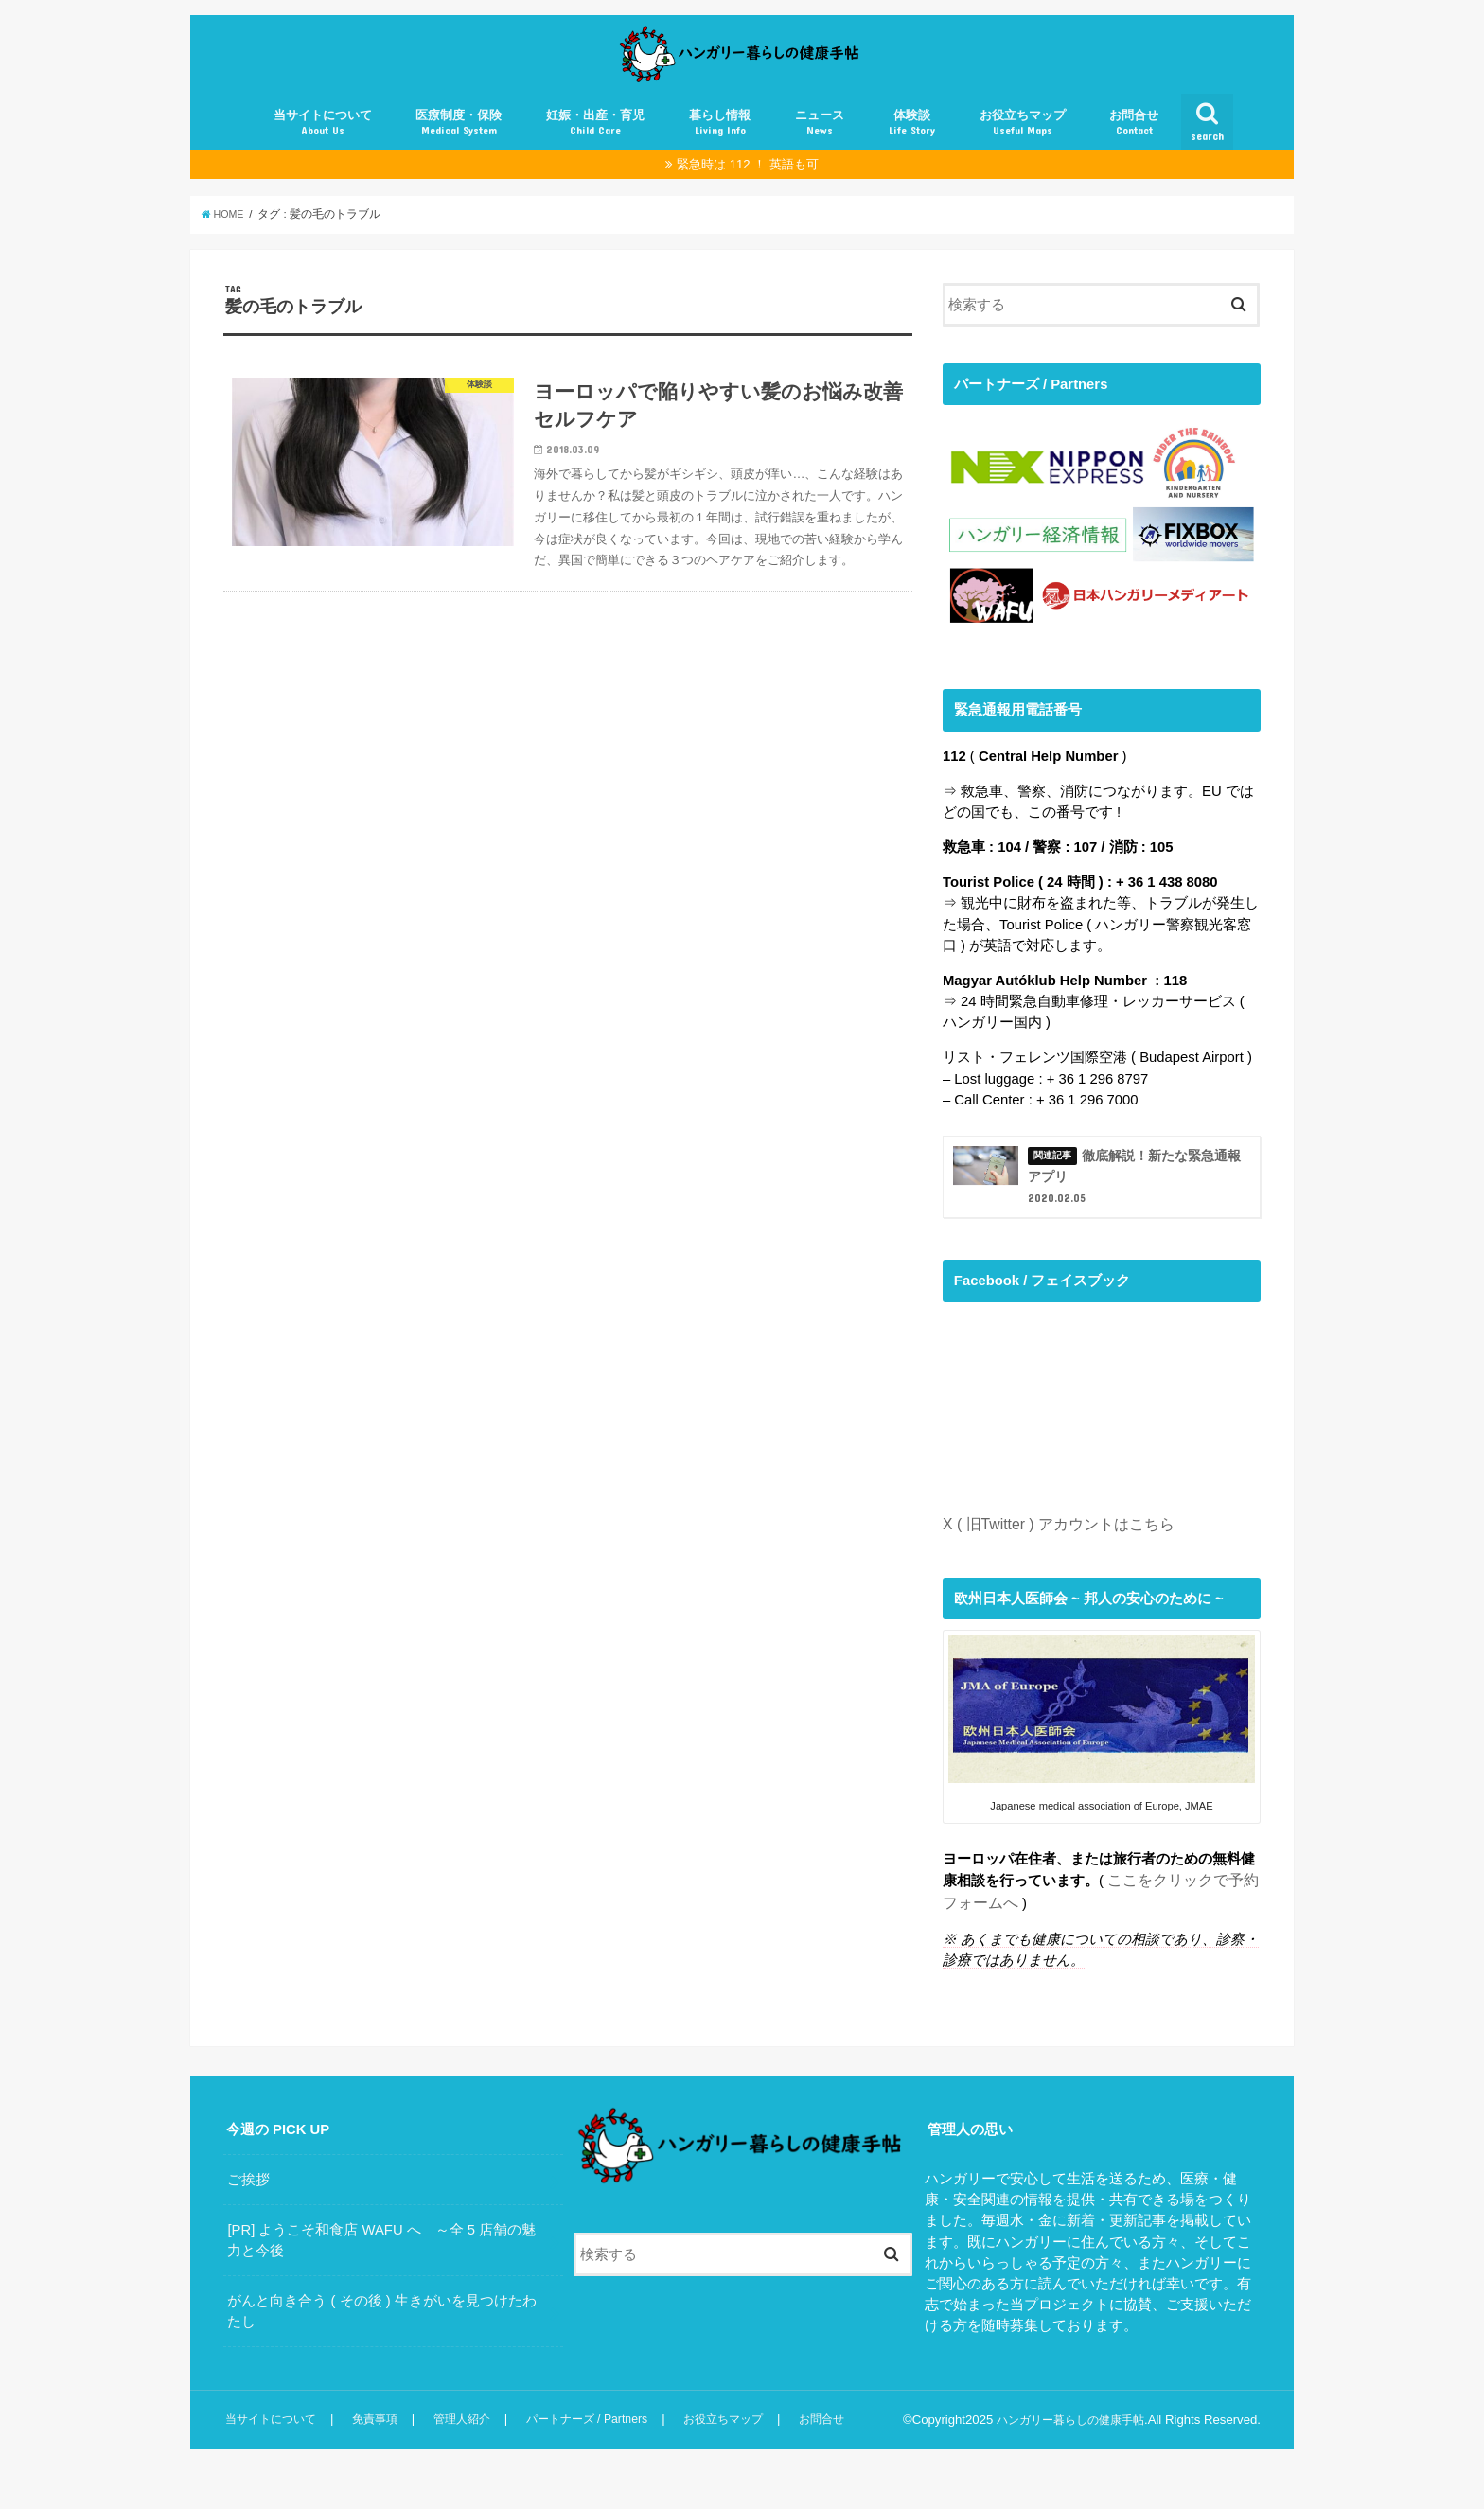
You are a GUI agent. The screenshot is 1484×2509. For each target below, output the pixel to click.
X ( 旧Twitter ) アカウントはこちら (1051, 1556)
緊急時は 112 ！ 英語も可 (748, 188)
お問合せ (1133, 146)
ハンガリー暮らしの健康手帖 (1064, 2448)
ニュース (819, 146)
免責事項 (378, 2448)
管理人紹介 (466, 2448)
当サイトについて (323, 146)
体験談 (912, 146)
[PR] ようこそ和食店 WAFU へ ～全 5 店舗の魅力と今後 (381, 2269)
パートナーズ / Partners (595, 2448)
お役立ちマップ (1023, 146)
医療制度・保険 (458, 146)
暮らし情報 (720, 146)
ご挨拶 (248, 2208)
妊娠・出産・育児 (595, 146)
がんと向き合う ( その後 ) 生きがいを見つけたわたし (381, 2340)
